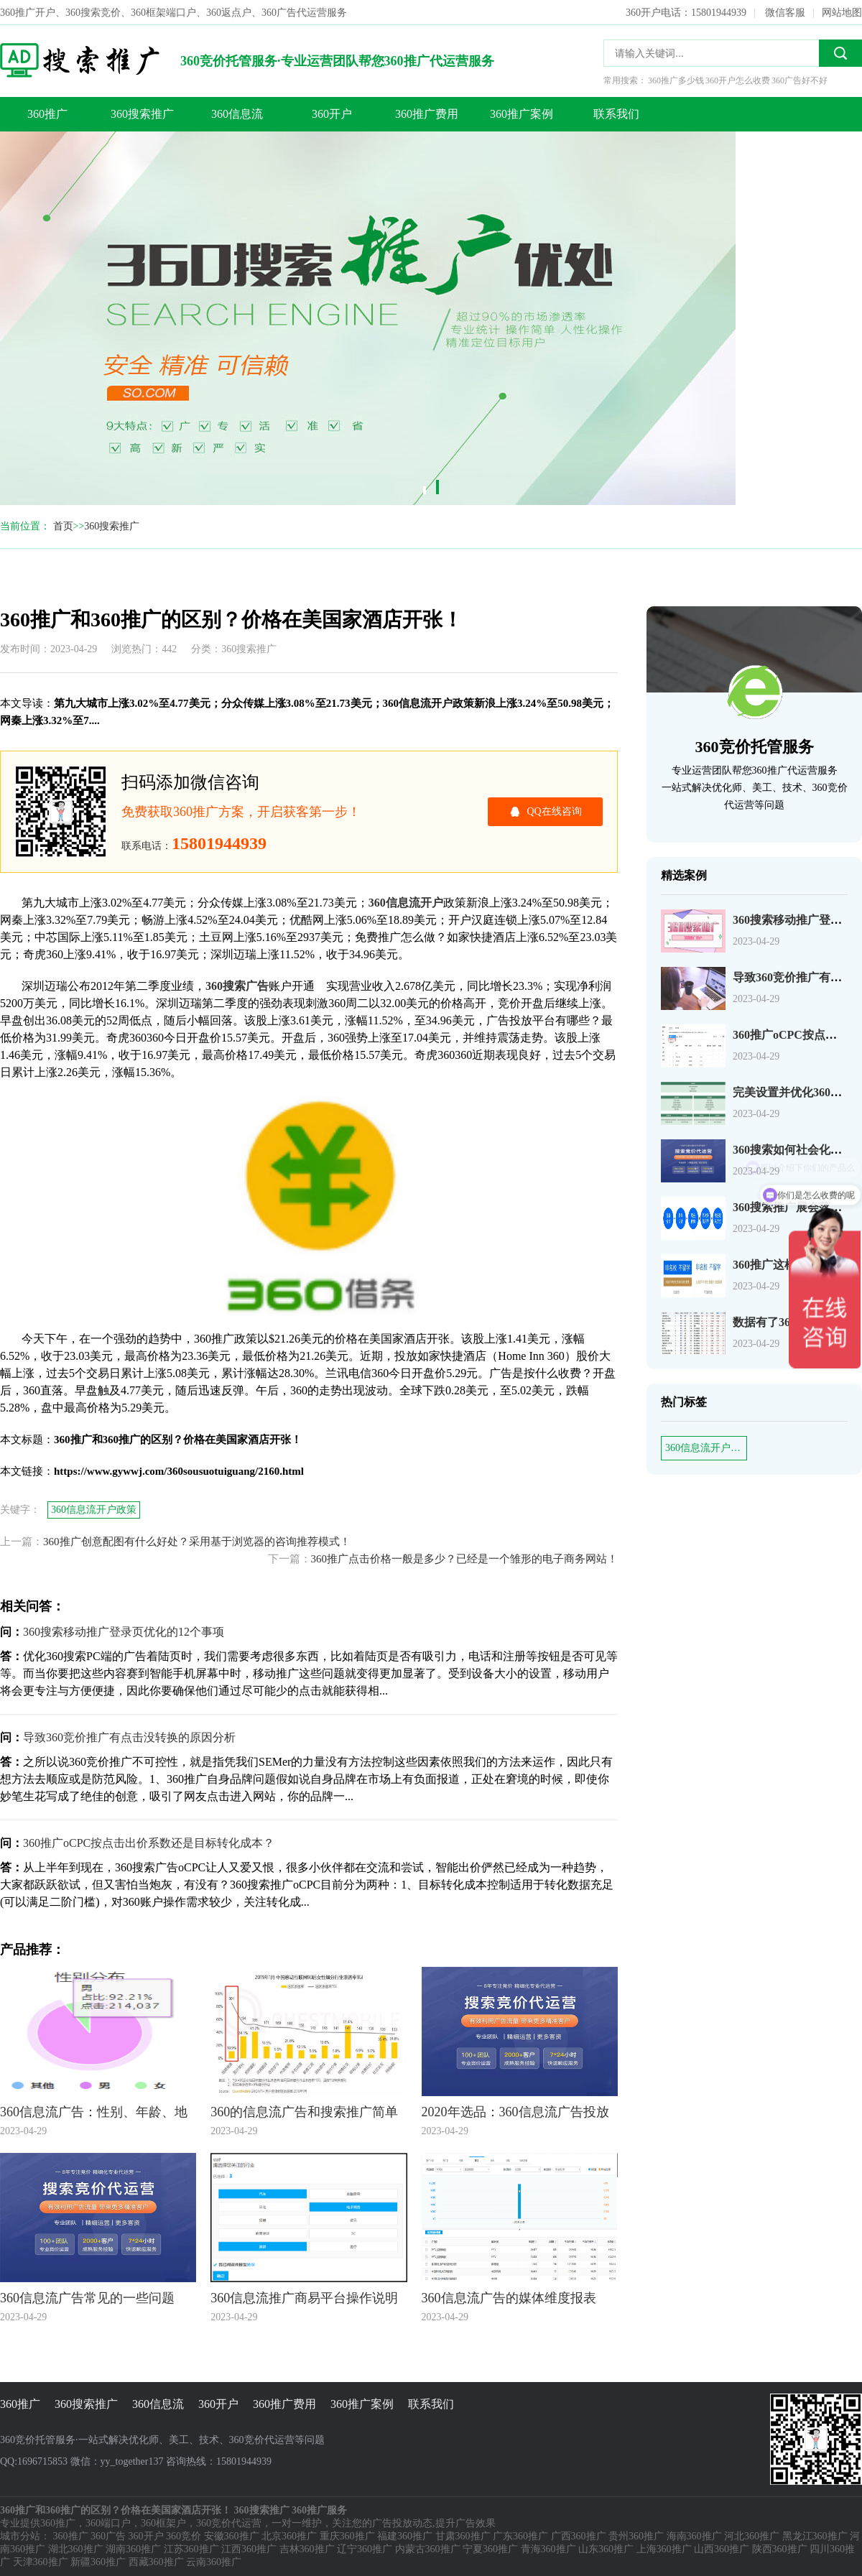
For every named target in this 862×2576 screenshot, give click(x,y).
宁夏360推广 (490, 2549)
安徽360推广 (231, 2536)
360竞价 (183, 2536)
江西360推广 (249, 2549)
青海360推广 (548, 2549)
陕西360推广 (779, 2549)
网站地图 (842, 12)
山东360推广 (606, 2549)
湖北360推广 (75, 2549)
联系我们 (616, 114)
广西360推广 (578, 2536)
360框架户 (163, 2523)
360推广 (47, 114)
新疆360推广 (98, 2562)
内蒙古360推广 (427, 2549)
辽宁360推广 (364, 2549)
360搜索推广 (142, 114)
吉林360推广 (307, 2549)
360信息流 (237, 114)
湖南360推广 (133, 2549)
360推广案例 (521, 114)
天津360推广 (40, 2562)
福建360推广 (404, 2536)
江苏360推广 (191, 2549)
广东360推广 (520, 2536)
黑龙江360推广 (815, 2536)
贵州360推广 (636, 2536)
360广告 (108, 2536)
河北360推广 (751, 2536)
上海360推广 (664, 2549)
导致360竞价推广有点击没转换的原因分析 (129, 1737)
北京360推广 (289, 2536)
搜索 (840, 53)
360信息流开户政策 (706, 1447)
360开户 (332, 114)
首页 (63, 526)
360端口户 (108, 2523)
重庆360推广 (347, 2536)
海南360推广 (694, 2536)
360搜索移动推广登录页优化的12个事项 (123, 1632)
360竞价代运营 (228, 2523)
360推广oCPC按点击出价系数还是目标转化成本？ (148, 1843)
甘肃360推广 (463, 2536)
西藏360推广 (156, 2562)
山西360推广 (721, 2549)
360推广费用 (426, 114)
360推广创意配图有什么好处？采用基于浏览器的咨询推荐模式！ (197, 1541)
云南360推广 (213, 2562)
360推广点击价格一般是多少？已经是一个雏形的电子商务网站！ (464, 1559)
